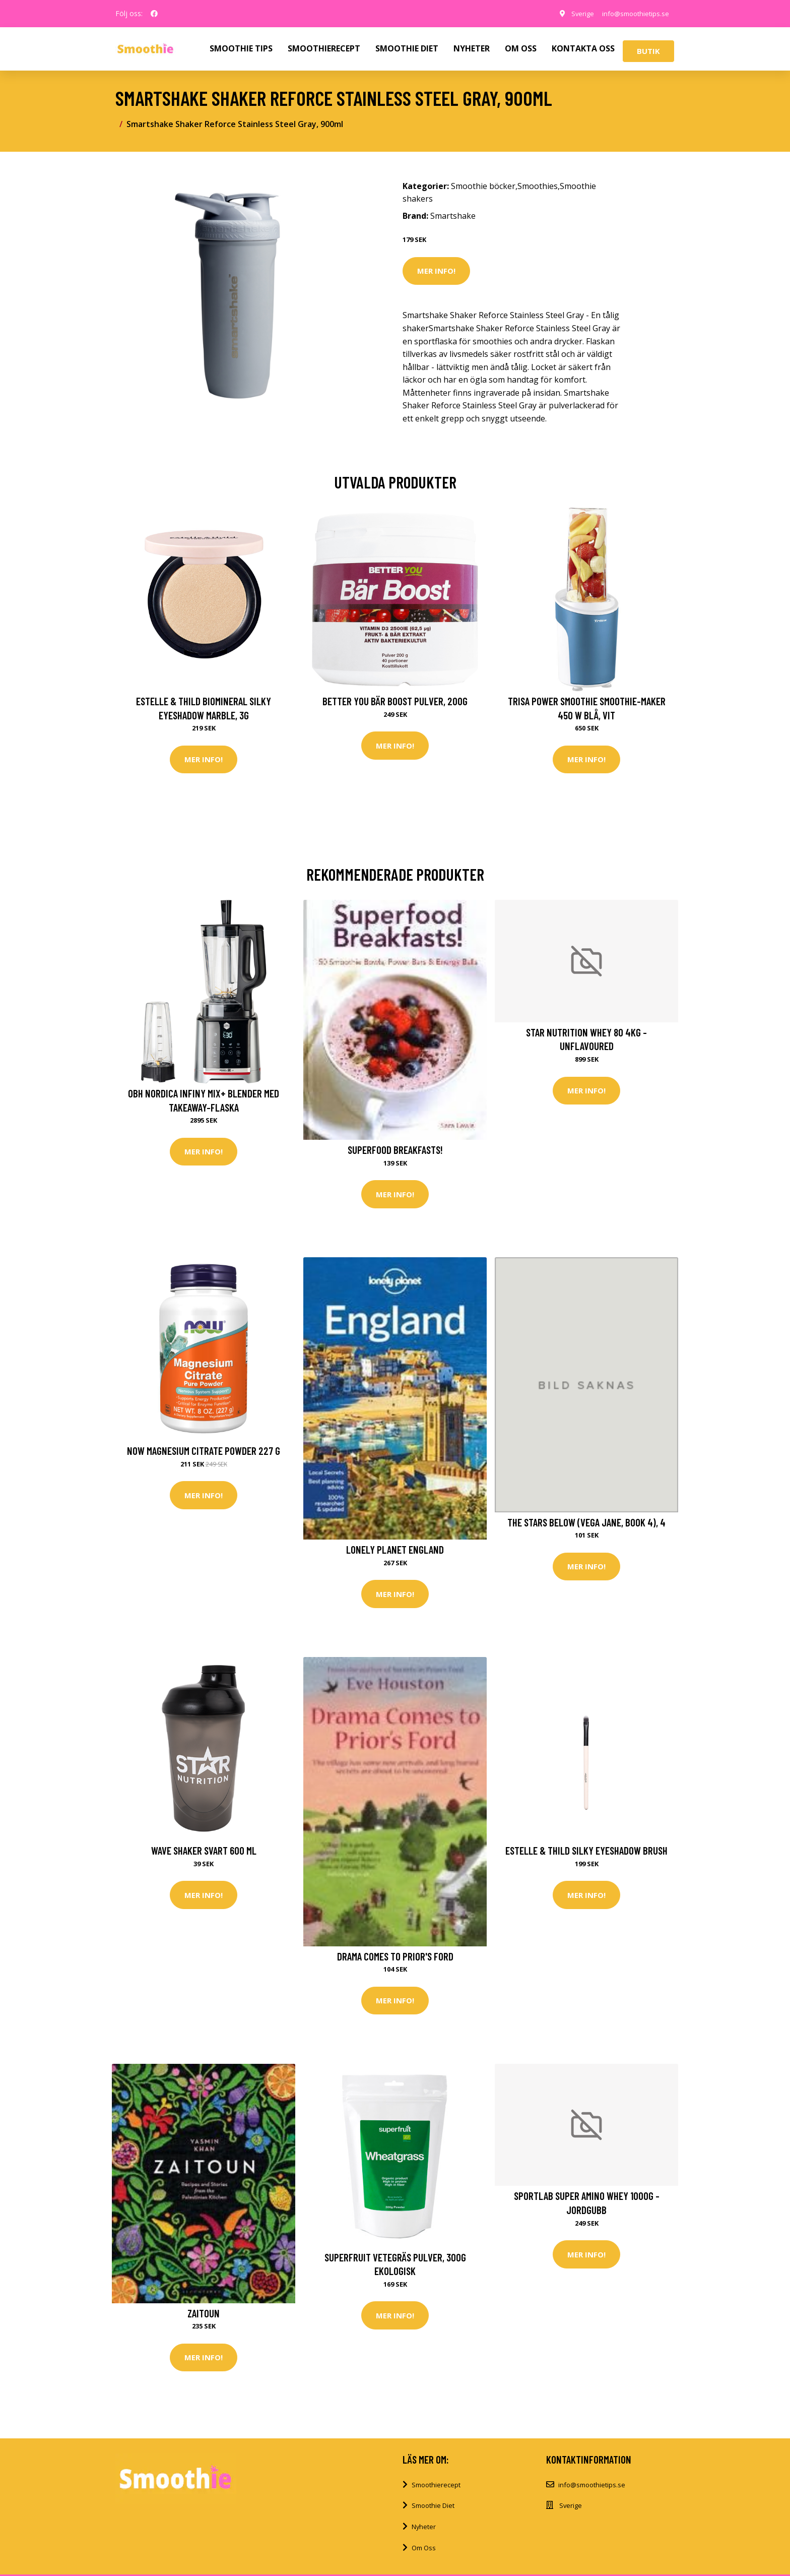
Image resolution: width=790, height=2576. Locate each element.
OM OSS (521, 48)
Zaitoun (203, 2317)
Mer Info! (436, 271)
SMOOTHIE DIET (406, 48)
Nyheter (424, 2532)
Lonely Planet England (395, 1552)
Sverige (573, 13)
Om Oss (424, 2553)
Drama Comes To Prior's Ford (395, 1959)
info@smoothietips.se (631, 13)
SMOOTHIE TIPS (241, 48)
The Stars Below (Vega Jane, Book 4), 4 (586, 1524)
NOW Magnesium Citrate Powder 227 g (203, 1453)
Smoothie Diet (433, 2512)
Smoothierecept (436, 2490)
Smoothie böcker (483, 186)
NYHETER (471, 48)
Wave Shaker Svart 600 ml (203, 1854)
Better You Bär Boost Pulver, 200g (395, 701)
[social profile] (154, 13)
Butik (648, 51)
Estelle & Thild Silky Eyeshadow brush (586, 1854)
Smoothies (537, 186)
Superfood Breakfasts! (395, 1150)
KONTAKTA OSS (583, 48)
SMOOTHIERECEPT (324, 48)
